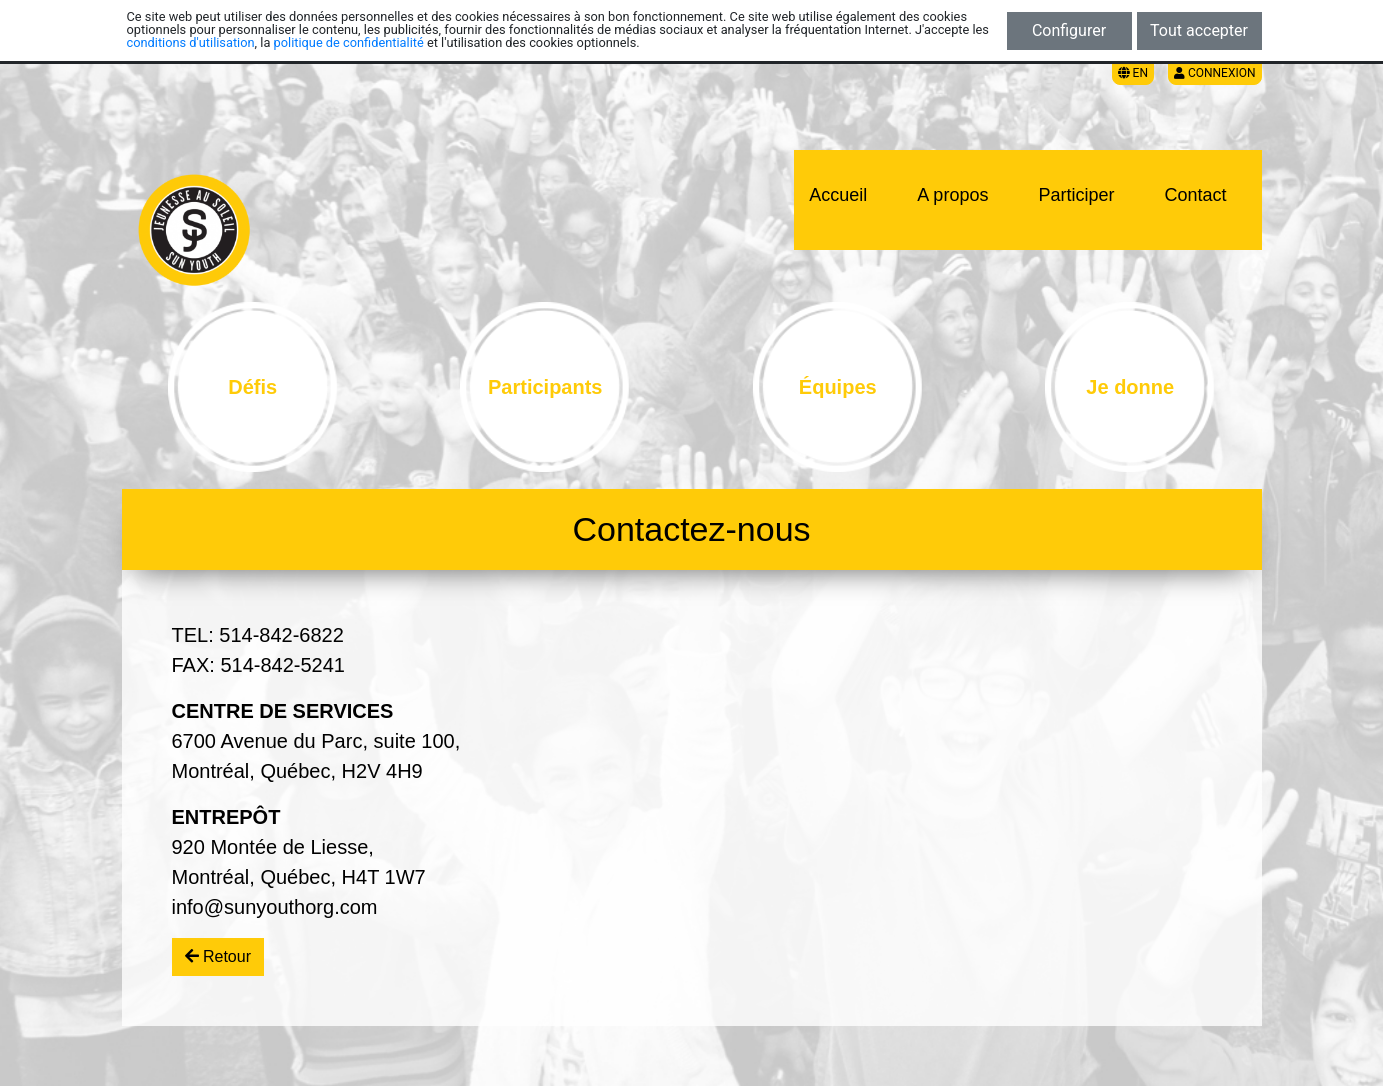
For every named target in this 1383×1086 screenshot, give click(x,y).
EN (1133, 73)
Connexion (1215, 73)
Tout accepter (1199, 30)
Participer (1076, 195)
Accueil (838, 195)
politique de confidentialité (349, 42)
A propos (952, 195)
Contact (1195, 195)
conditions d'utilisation (191, 42)
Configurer (1069, 30)
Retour (218, 956)
